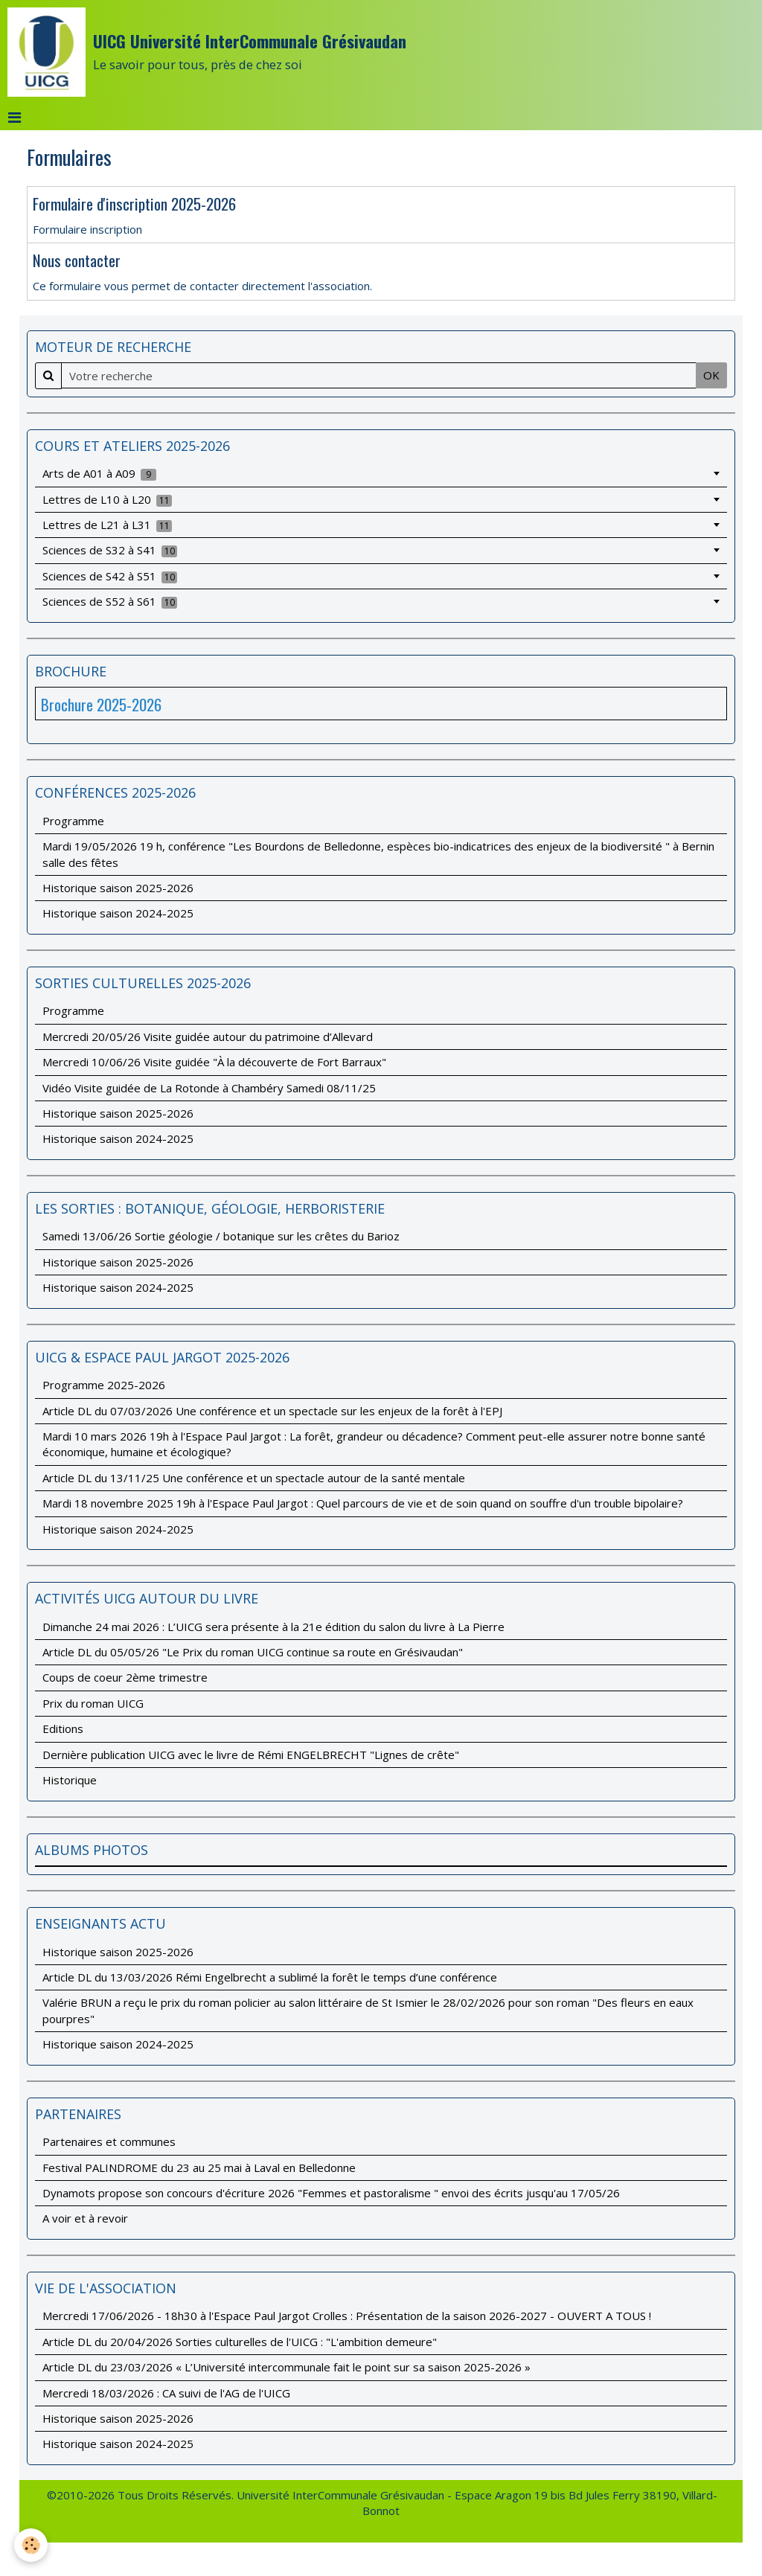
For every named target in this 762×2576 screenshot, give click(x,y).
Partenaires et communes (109, 2141)
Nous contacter (77, 260)
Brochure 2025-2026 (101, 704)
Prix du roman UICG (93, 1703)
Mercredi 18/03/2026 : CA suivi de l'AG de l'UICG (166, 2393)
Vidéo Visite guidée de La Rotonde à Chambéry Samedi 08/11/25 (209, 1087)
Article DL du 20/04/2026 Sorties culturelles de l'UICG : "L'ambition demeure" (239, 2341)
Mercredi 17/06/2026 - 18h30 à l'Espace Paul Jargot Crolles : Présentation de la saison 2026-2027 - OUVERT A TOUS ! (346, 2315)
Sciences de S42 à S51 (110, 575)
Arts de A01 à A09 (99, 473)
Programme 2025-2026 (103, 1384)
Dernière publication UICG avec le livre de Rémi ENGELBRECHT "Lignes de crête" (250, 1754)
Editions (62, 1728)
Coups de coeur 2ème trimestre (125, 1677)
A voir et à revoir (85, 2218)
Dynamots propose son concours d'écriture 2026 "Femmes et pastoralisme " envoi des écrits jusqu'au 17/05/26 (331, 2192)
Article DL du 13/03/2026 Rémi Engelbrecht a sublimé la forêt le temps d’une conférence (269, 1977)
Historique (69, 1779)
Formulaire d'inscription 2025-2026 (134, 203)
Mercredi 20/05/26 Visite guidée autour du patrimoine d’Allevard (207, 1036)
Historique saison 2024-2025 (117, 913)
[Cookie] (31, 2545)
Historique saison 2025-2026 (117, 887)
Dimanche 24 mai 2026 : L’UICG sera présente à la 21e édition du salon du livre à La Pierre (273, 1626)
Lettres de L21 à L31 (107, 524)
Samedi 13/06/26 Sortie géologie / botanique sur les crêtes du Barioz (221, 1235)
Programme (73, 820)
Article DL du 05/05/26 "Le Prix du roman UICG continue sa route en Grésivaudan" (252, 1651)
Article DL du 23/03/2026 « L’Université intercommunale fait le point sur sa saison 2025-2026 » (286, 2366)
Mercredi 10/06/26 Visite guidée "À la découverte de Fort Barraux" (214, 1061)
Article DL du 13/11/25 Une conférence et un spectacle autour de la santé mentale (253, 1477)
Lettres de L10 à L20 (107, 499)
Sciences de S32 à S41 (110, 549)
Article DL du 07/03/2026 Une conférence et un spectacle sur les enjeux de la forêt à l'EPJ (272, 1410)
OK (711, 375)
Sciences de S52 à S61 (110, 601)
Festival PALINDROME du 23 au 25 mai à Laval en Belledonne (199, 2167)
